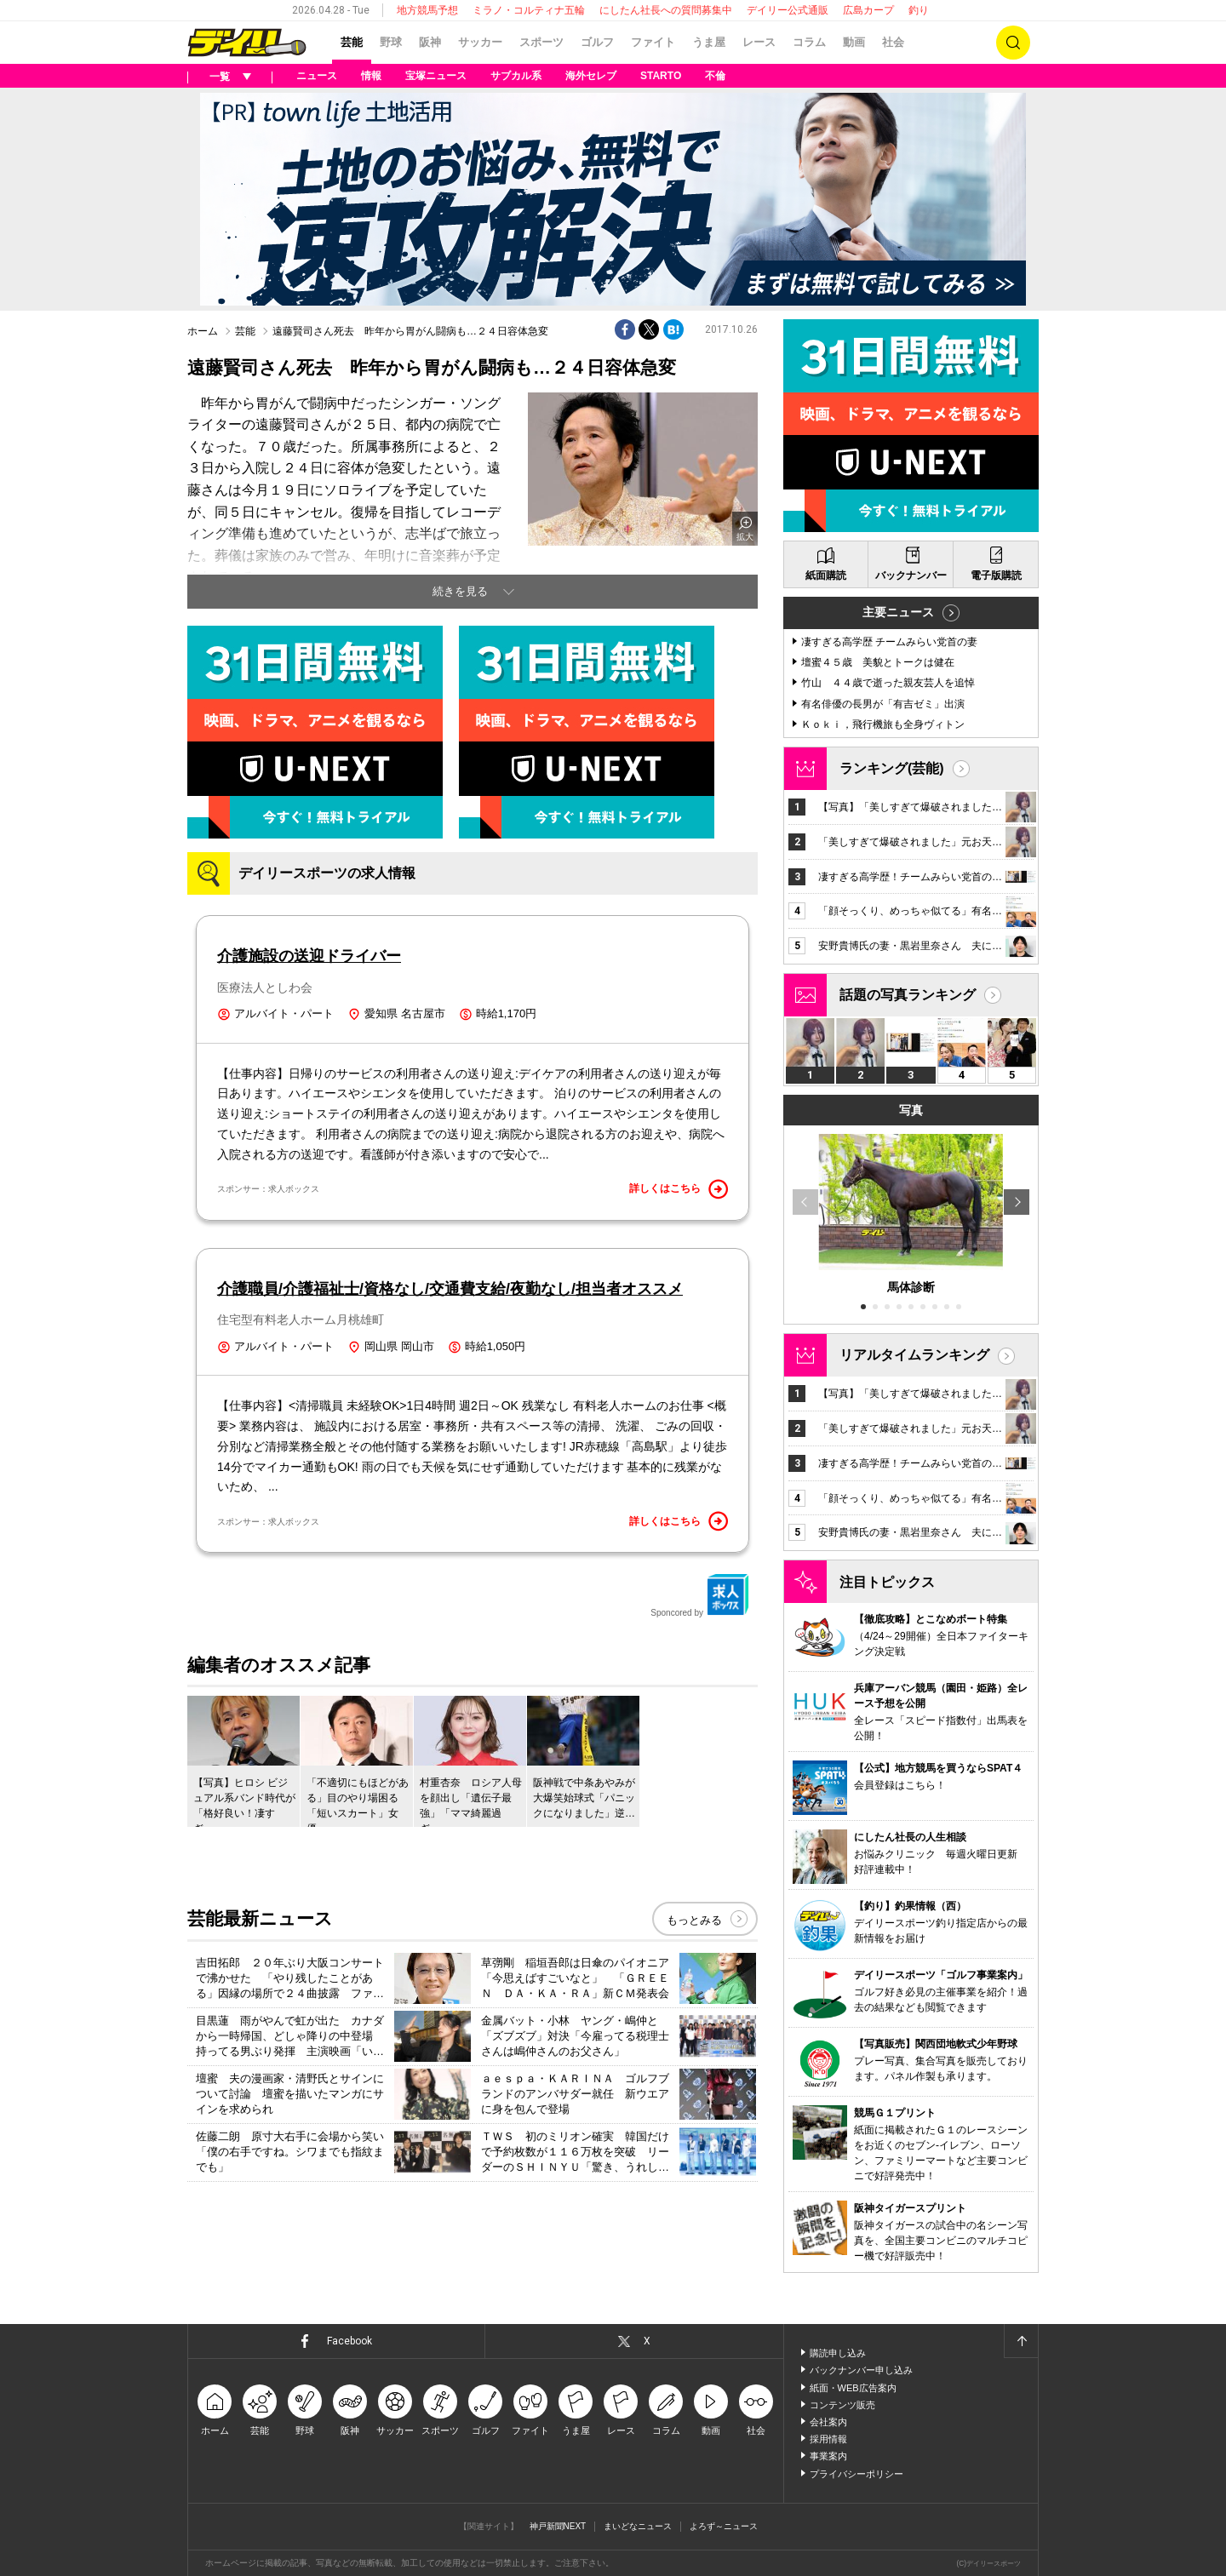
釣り (918, 10)
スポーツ (541, 42)
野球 (391, 42)
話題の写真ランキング (907, 994)
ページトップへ (1021, 2341)
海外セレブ (590, 76)
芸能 (352, 42)
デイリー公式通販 (787, 10)
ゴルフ (597, 42)
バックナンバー (911, 575)
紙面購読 (825, 575)
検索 (1013, 43)
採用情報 (828, 2439)
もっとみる (694, 1920)
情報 (371, 76)
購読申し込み (838, 2353)
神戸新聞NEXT (558, 2526)
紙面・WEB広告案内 (853, 2388)
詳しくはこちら (678, 1189)
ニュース (316, 76)
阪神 (430, 42)
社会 (893, 42)
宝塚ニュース (436, 76)
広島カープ (868, 10)
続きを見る (460, 591)
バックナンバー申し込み (861, 2370)
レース (759, 42)
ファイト (653, 42)
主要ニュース (898, 612)
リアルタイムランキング (914, 1355)
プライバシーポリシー (856, 2474)
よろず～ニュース (724, 2526)
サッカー (480, 42)
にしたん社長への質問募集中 (665, 10)
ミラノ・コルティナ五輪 (529, 10)
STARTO (660, 76)
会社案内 (828, 2422)
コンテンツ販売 (842, 2405)
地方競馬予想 (427, 10)
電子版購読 (996, 575)
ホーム (202, 331)
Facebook (349, 2341)
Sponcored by (699, 1595)
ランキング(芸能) (891, 768)
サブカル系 (515, 76)
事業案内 (828, 2456)
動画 (854, 42)
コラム (809, 42)
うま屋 (708, 42)
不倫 (715, 76)
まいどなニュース (638, 2526)
